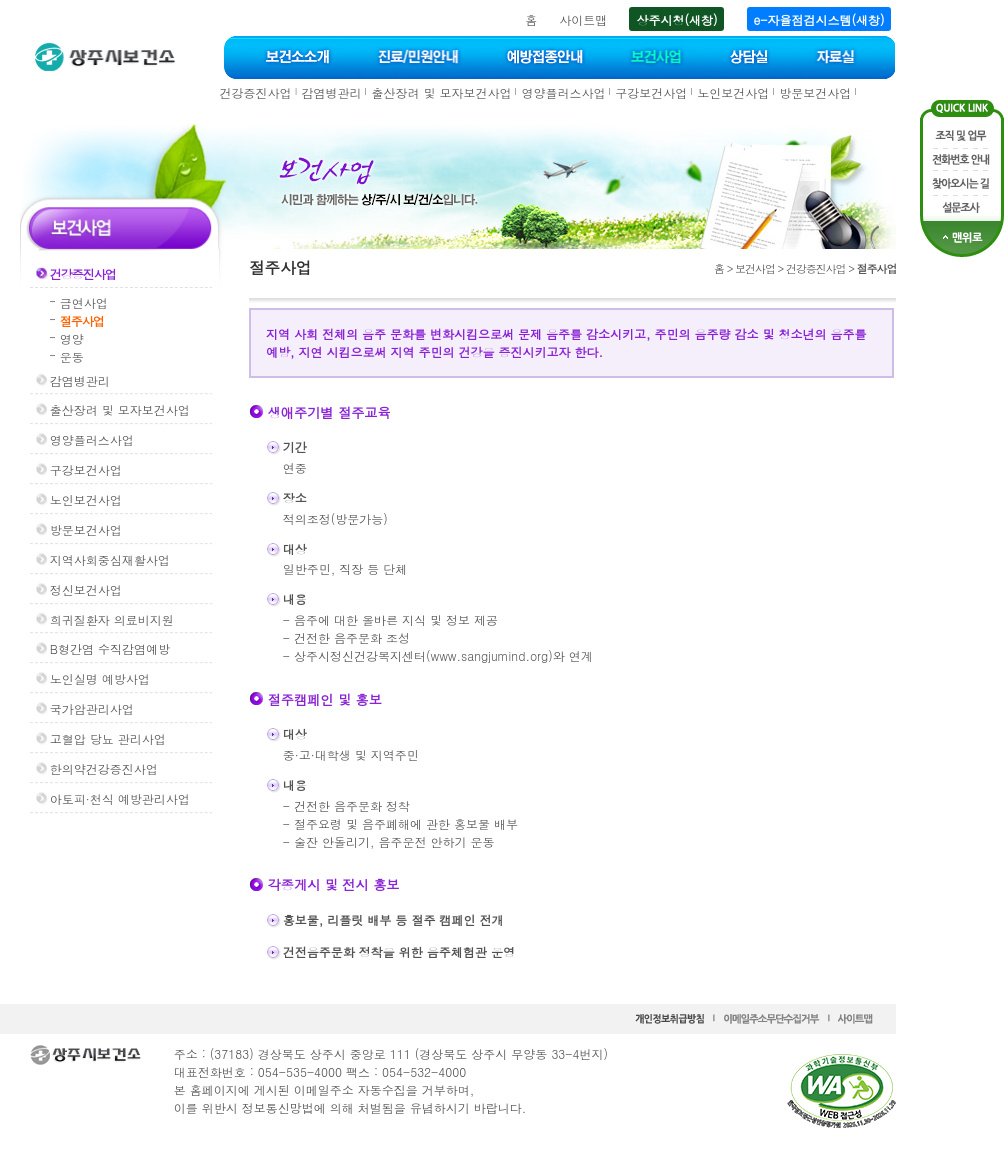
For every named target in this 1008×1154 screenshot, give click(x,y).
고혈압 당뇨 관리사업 (108, 738)
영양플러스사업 (563, 92)
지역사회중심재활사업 (110, 559)
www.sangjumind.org (489, 655)
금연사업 (84, 302)
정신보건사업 (86, 589)
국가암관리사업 (92, 708)
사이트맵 (583, 19)
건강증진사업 (256, 92)
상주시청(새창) (676, 19)
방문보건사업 (815, 92)
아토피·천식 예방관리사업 (120, 798)
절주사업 (82, 320)
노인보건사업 (733, 92)
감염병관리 (331, 92)
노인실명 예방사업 (100, 678)
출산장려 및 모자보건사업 (441, 92)
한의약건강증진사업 (104, 768)
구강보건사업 (651, 92)
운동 (72, 356)
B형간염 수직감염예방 (110, 648)
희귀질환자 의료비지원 (112, 619)
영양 (72, 338)
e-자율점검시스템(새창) (819, 19)
